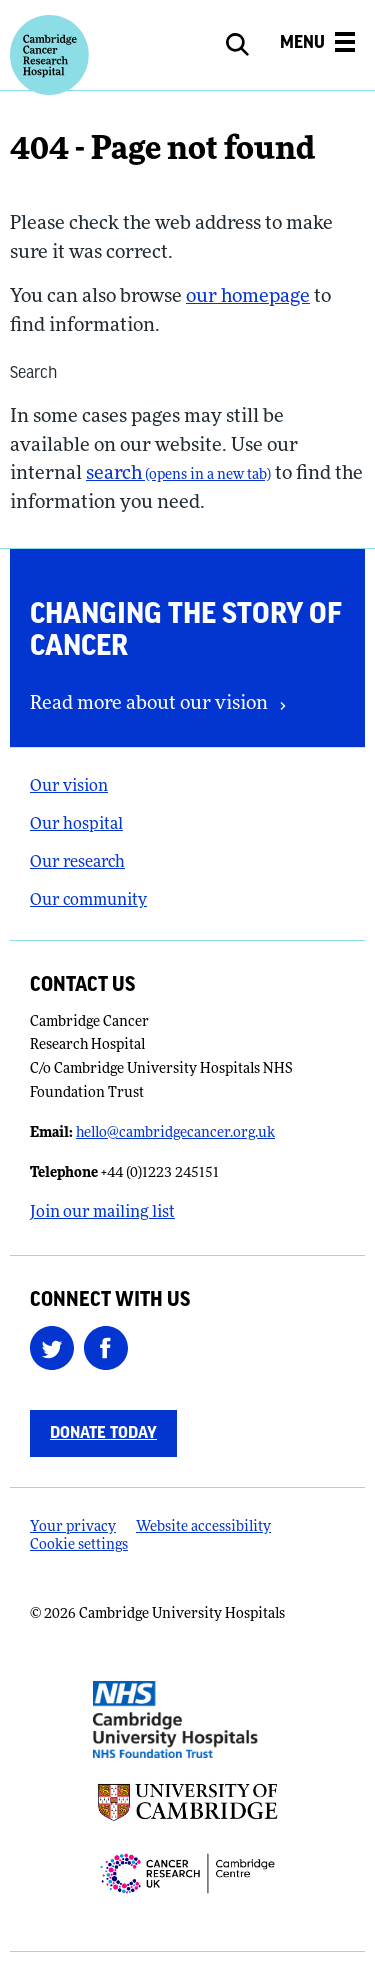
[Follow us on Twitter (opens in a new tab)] (57, 1348)
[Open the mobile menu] (317, 45)
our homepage (248, 297)
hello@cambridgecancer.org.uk (175, 1133)
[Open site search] (248, 45)
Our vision (69, 787)
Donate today (103, 1433)
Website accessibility (203, 1527)
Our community (88, 901)
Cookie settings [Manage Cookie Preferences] (79, 1545)
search (178, 474)
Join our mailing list (102, 1213)
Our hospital (76, 825)
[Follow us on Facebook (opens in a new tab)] (111, 1348)
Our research (77, 863)
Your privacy (73, 1527)
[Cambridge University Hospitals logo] (49, 55)
